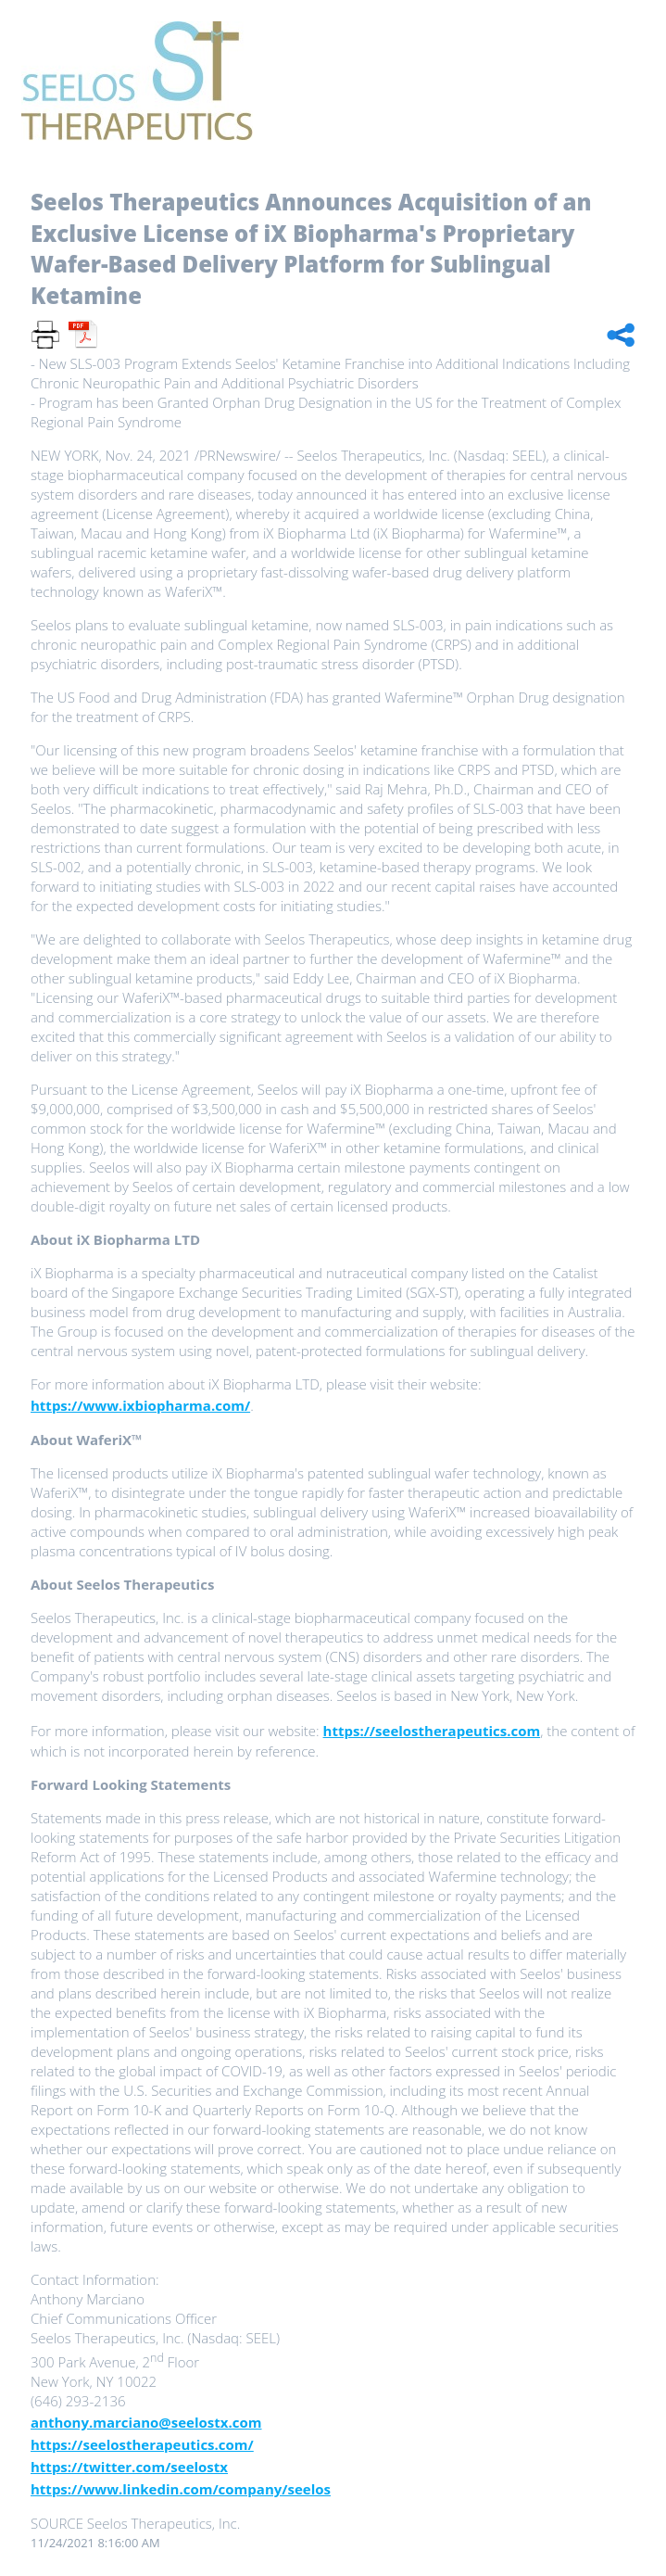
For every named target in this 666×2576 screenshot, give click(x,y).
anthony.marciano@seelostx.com (146, 2422)
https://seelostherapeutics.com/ (142, 2444)
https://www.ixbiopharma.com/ (140, 1405)
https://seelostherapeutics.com (432, 1730)
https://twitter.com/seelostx (129, 2466)
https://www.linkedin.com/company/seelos (181, 2489)
